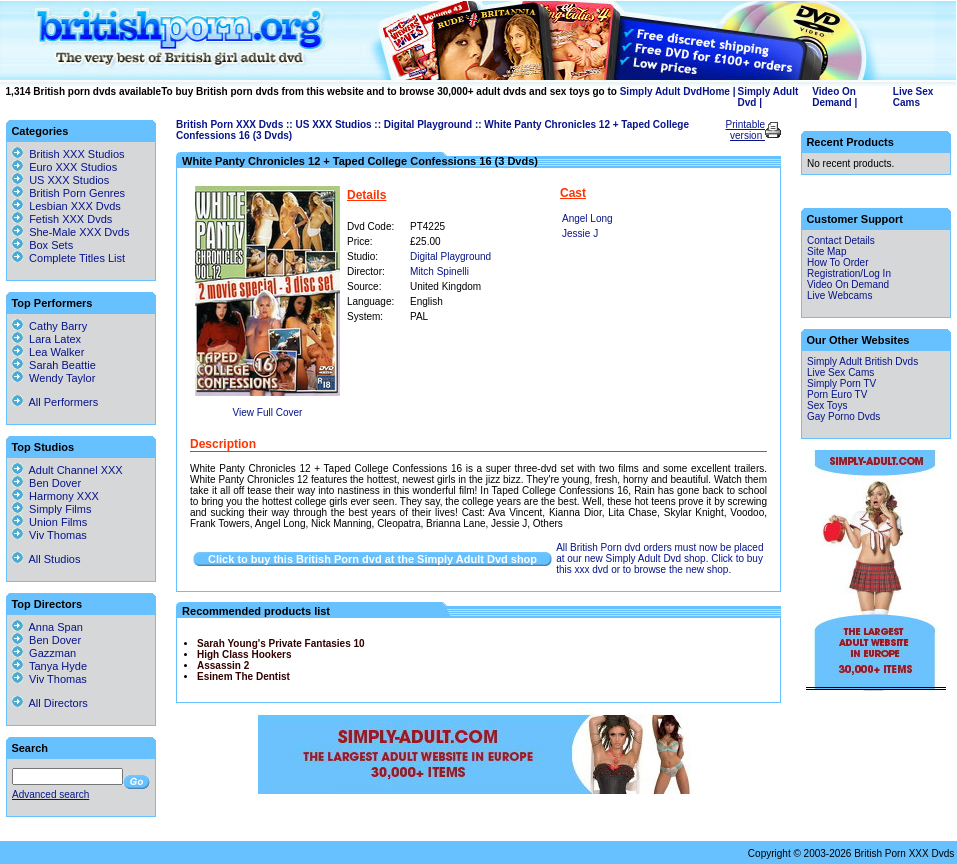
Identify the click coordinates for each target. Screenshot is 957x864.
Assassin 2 (223, 665)
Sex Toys (827, 405)
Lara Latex (46, 339)
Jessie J (580, 233)
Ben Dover (46, 483)
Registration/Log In (849, 273)
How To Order (838, 262)
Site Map (826, 251)
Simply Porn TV (841, 383)
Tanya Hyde (49, 666)
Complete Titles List (68, 258)
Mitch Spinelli (439, 271)
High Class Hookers (244, 654)
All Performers (55, 402)
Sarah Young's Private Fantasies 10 (281, 643)
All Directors (50, 703)
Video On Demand (834, 97)
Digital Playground (428, 124)
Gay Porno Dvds (843, 416)
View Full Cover (268, 412)
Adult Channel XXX (67, 470)
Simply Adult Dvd (661, 91)
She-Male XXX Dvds (79, 232)
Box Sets (51, 245)
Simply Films (51, 509)
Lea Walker (48, 352)
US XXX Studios (333, 124)
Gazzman (44, 653)
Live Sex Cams (913, 97)
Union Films (49, 522)
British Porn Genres (77, 193)
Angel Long (587, 218)
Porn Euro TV (837, 394)
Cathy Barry (49, 326)
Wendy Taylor (53, 378)
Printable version (745, 130)
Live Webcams (839, 295)
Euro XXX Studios (73, 167)
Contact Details (841, 240)
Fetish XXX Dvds (70, 219)
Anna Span (47, 627)
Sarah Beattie (54, 365)
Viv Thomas (49, 535)
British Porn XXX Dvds (229, 124)
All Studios (46, 559)
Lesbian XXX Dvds (75, 206)
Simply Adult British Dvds (862, 361)
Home (716, 91)
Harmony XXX (55, 496)
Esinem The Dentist (243, 676)
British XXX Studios (76, 154)
